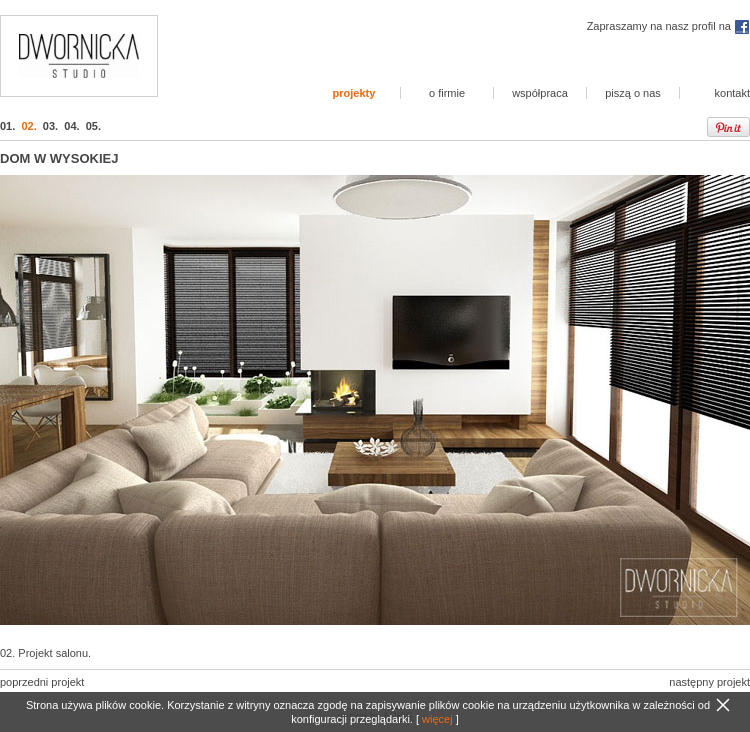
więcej (437, 719)
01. (7, 126)
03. (50, 126)
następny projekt (709, 682)
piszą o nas (633, 93)
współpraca (540, 93)
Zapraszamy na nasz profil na (668, 26)
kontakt (732, 93)
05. (93, 126)
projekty (354, 93)
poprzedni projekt (42, 682)
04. (71, 126)
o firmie (447, 93)
